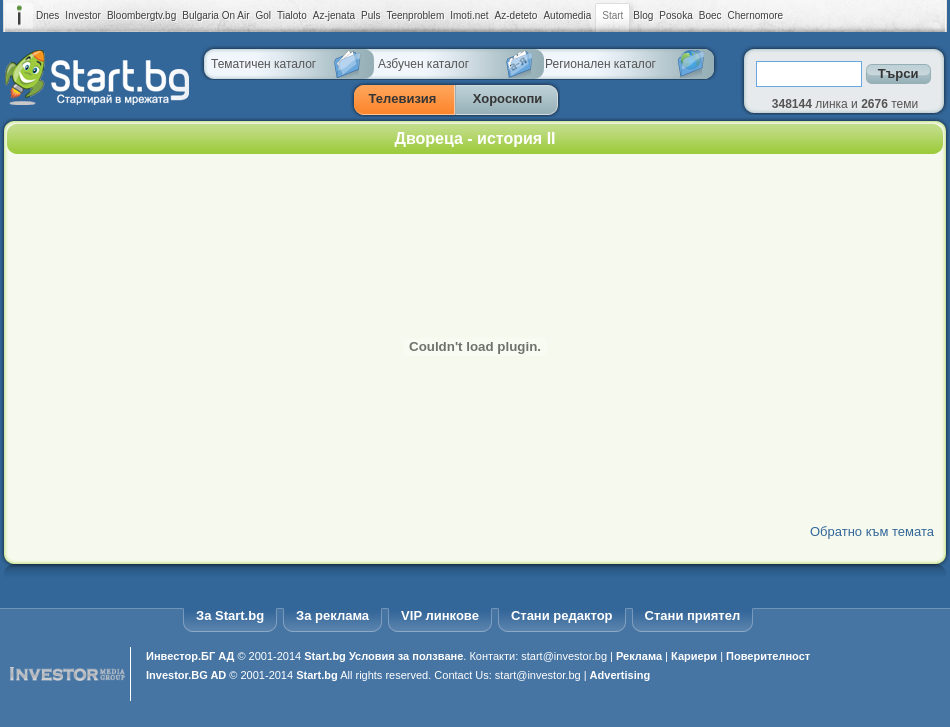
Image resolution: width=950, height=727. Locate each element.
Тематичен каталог (263, 64)
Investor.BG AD (186, 675)
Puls (370, 15)
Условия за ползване (406, 656)
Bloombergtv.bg (141, 15)
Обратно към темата (872, 531)
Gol (264, 15)
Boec (710, 15)
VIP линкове (440, 615)
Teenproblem (415, 15)
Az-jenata (334, 15)
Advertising (620, 675)
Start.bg (325, 656)
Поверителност (768, 656)
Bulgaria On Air (215, 15)
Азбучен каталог (423, 64)
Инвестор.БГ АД (190, 656)
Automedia (567, 15)
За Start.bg (230, 615)
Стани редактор (562, 615)
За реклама (332, 615)
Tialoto (292, 15)
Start (612, 16)
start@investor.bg (564, 656)
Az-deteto (516, 15)
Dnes (47, 15)
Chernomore (756, 15)
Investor (83, 15)
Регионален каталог (600, 64)
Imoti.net (469, 15)
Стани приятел (693, 615)
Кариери (694, 656)
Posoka (675, 15)
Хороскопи (508, 98)
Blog (643, 15)
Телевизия (403, 98)
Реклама (639, 656)
